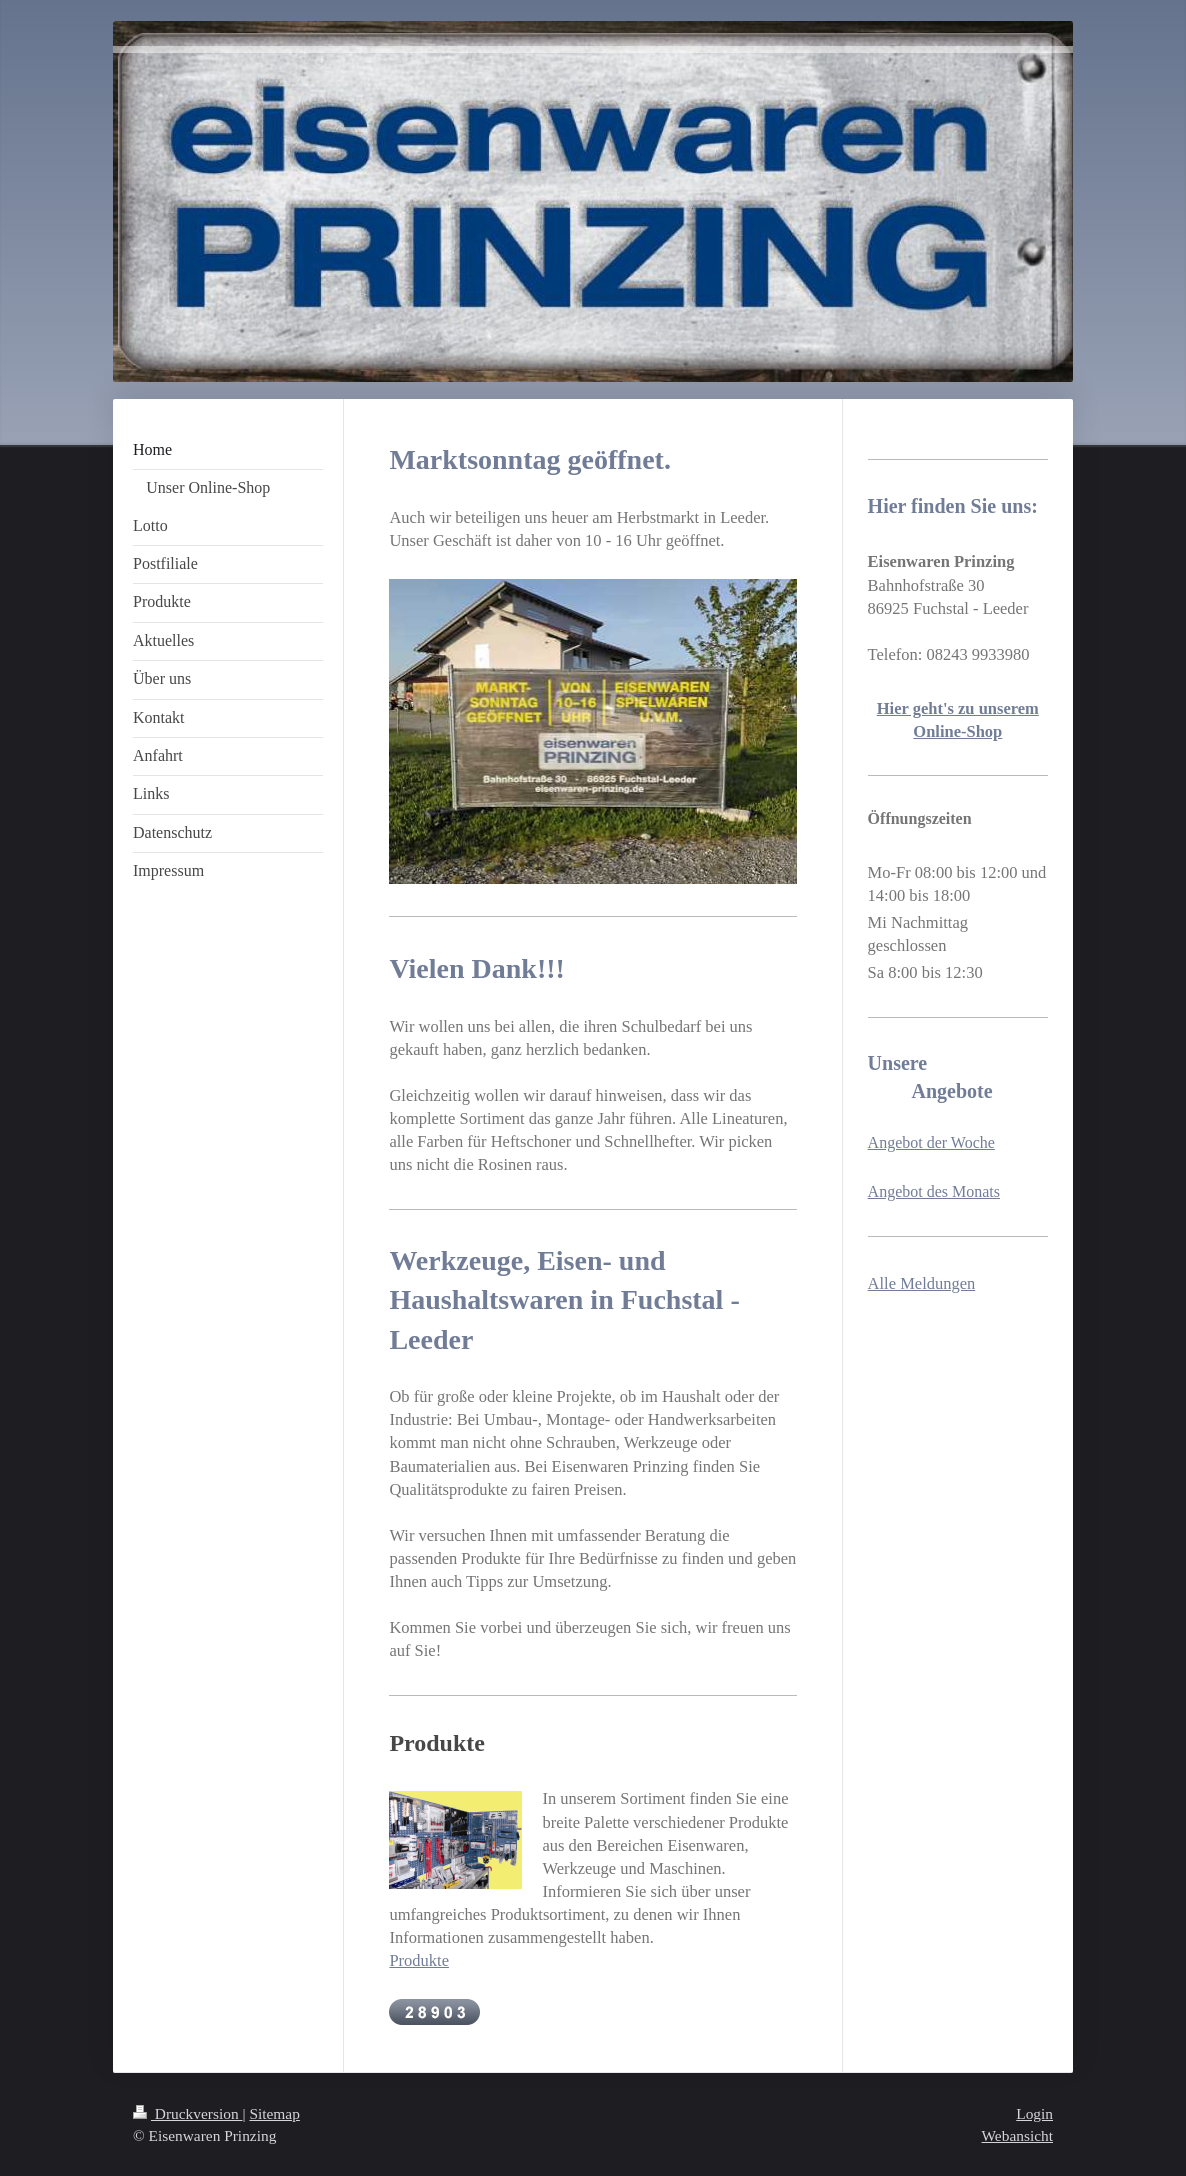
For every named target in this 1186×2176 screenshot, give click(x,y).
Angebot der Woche (931, 1142)
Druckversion (187, 2113)
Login (1034, 2113)
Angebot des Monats (934, 1191)
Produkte (419, 1960)
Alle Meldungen (922, 1283)
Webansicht (1017, 2135)
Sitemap (274, 2113)
